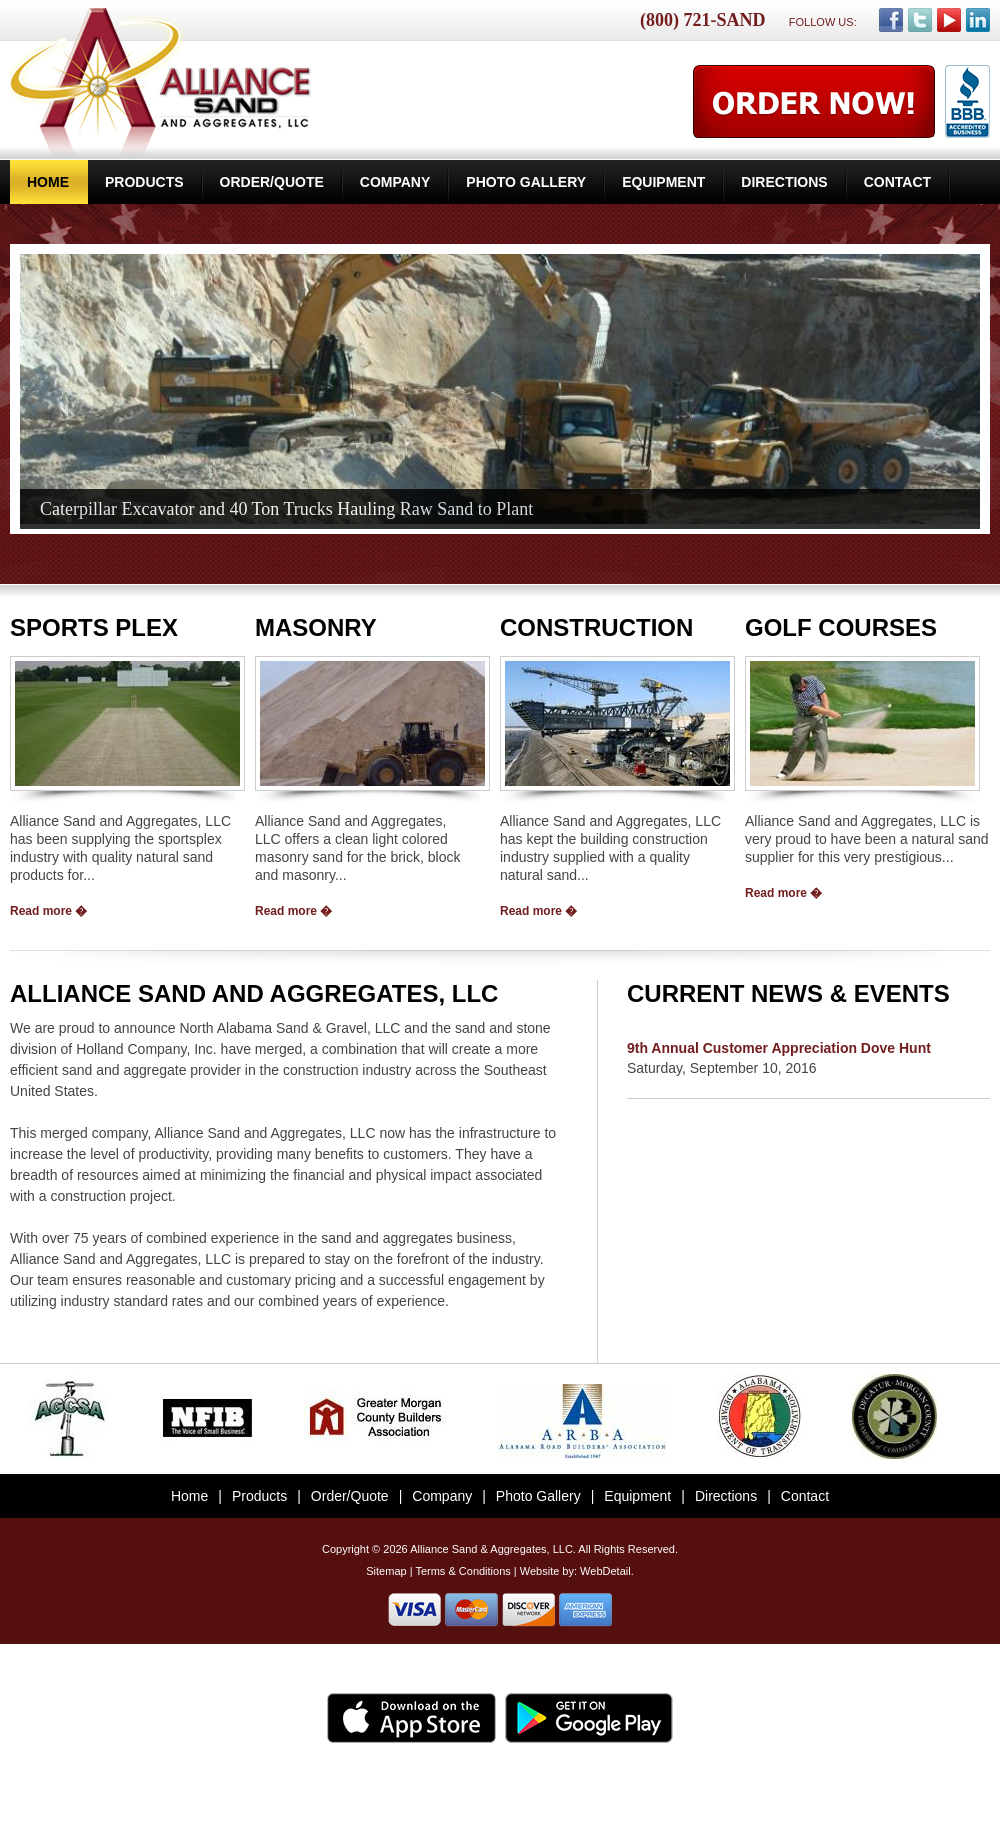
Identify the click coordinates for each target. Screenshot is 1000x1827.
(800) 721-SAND (703, 20)
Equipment (663, 182)
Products (144, 182)
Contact (897, 182)
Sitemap (386, 1571)
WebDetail (605, 1571)
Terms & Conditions (462, 1571)
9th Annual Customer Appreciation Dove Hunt (779, 1048)
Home (48, 182)
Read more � (48, 911)
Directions (784, 182)
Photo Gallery (526, 182)
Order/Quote (272, 182)
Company (395, 182)
